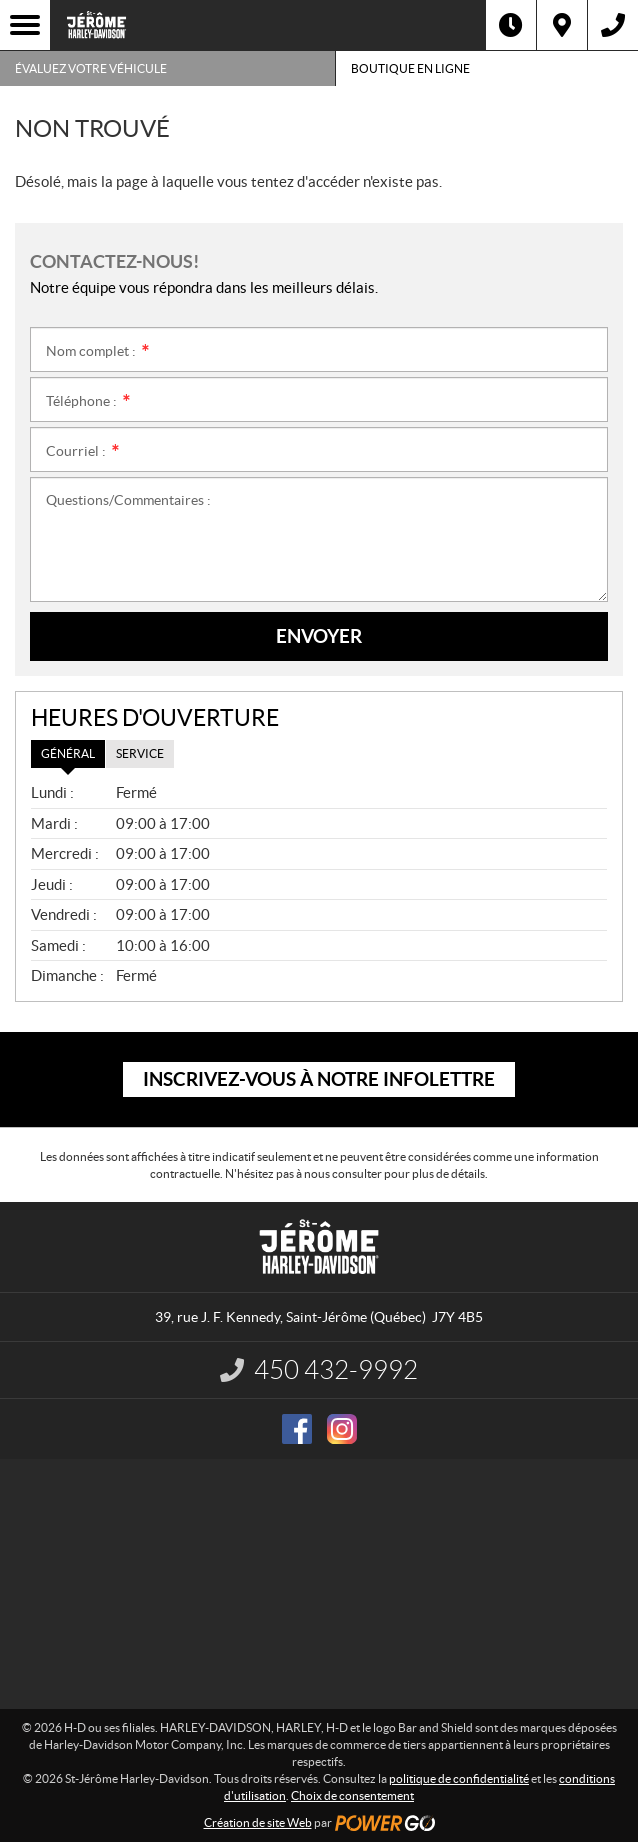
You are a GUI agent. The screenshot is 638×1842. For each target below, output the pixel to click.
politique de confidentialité (459, 1778)
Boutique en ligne (410, 68)
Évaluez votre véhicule (91, 68)
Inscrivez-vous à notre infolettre (319, 1079)
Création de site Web (258, 1822)
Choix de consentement (352, 1795)
